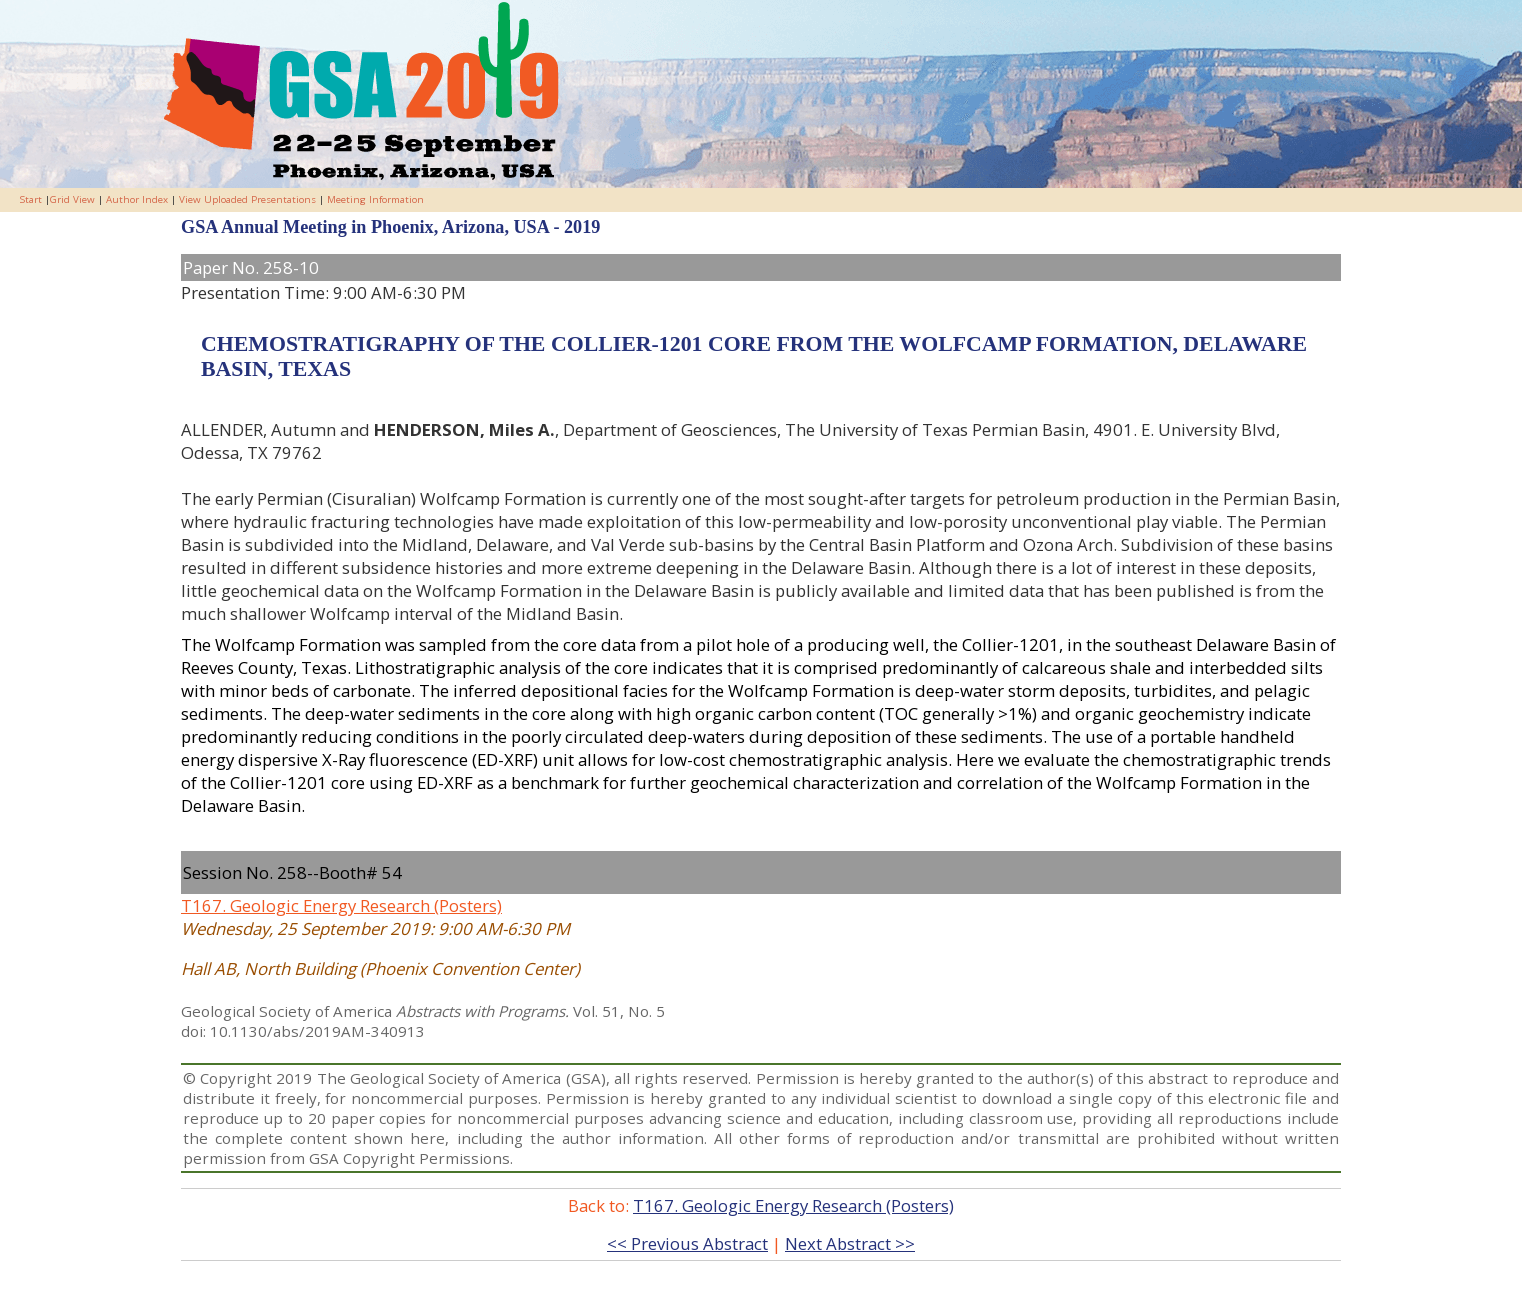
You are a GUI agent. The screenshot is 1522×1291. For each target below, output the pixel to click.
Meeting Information (375, 199)
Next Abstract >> (850, 1243)
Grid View (72, 199)
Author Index (137, 199)
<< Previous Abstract (687, 1243)
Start (31, 199)
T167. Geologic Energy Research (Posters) (341, 905)
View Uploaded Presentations (247, 199)
